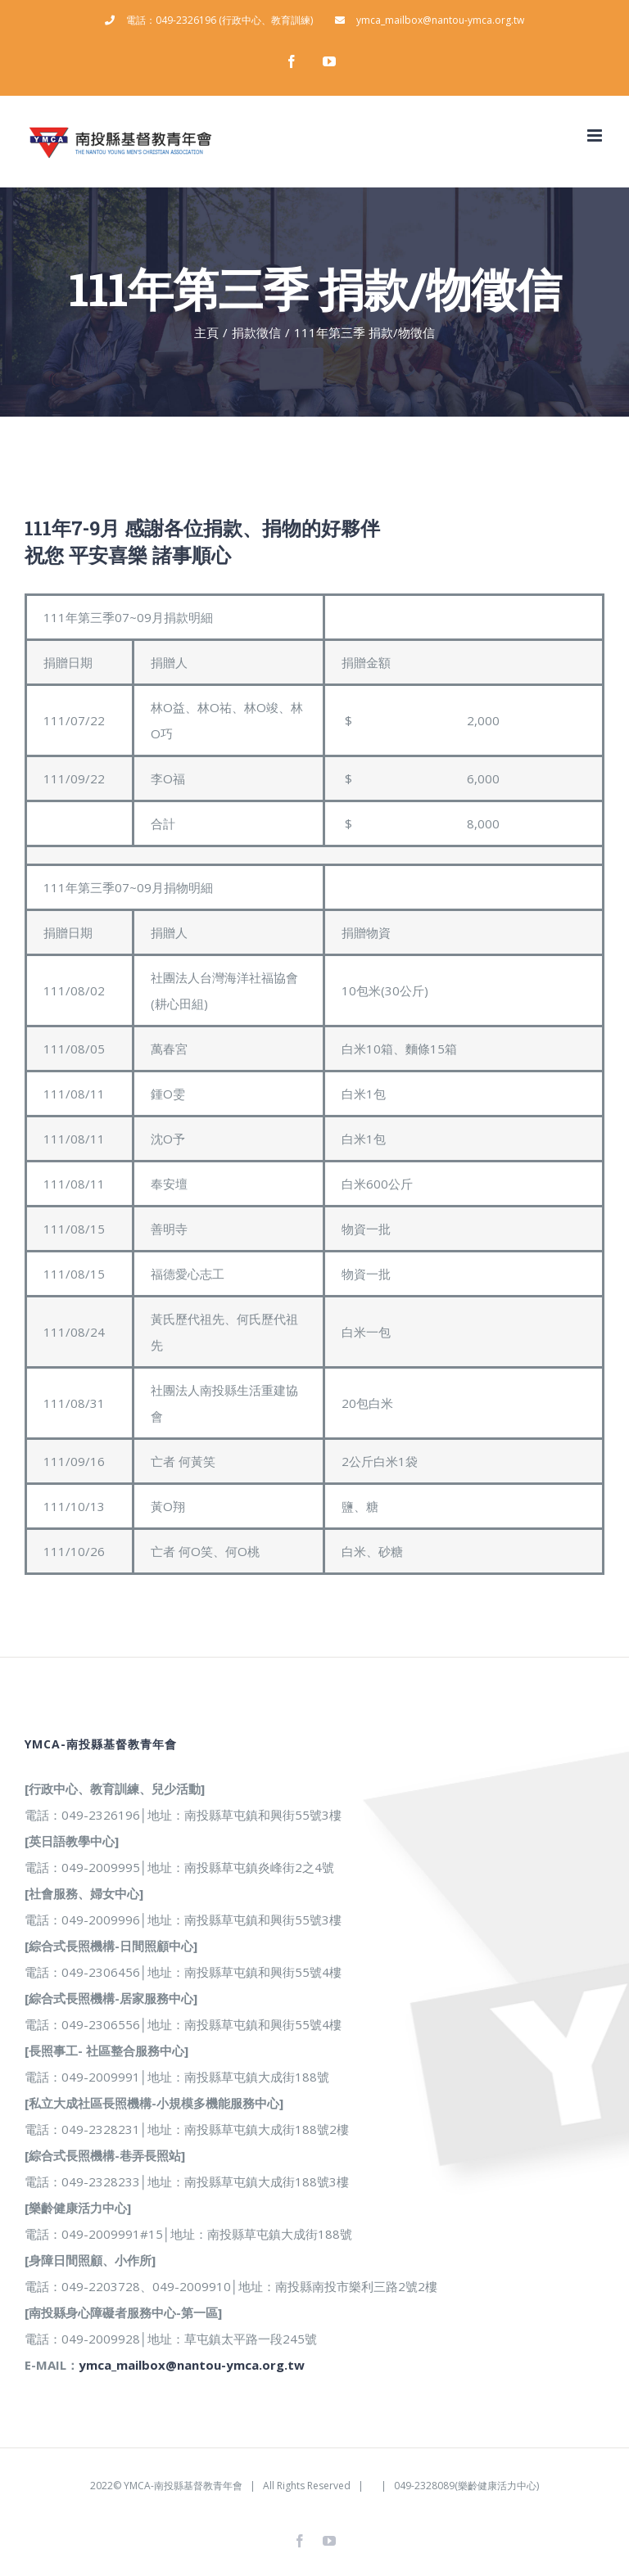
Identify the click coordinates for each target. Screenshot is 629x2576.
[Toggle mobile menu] (595, 135)
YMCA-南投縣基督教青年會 (183, 2486)
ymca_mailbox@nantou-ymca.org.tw (192, 2365)
